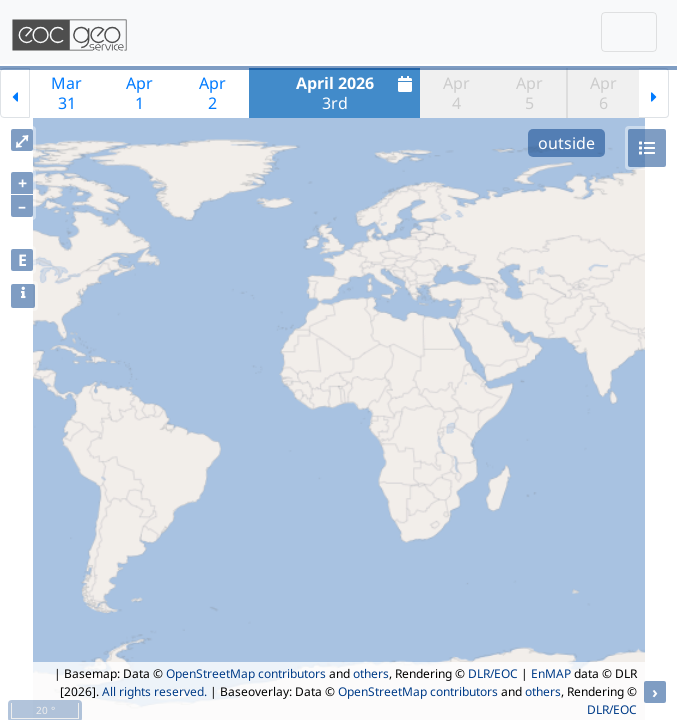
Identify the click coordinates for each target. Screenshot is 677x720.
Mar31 (66, 93)
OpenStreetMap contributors (246, 673)
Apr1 (139, 93)
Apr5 (529, 93)
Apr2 (212, 93)
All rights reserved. (154, 691)
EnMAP (551, 673)
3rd (357, 93)
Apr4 (456, 93)
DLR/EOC (493, 673)
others (371, 673)
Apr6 (603, 93)
